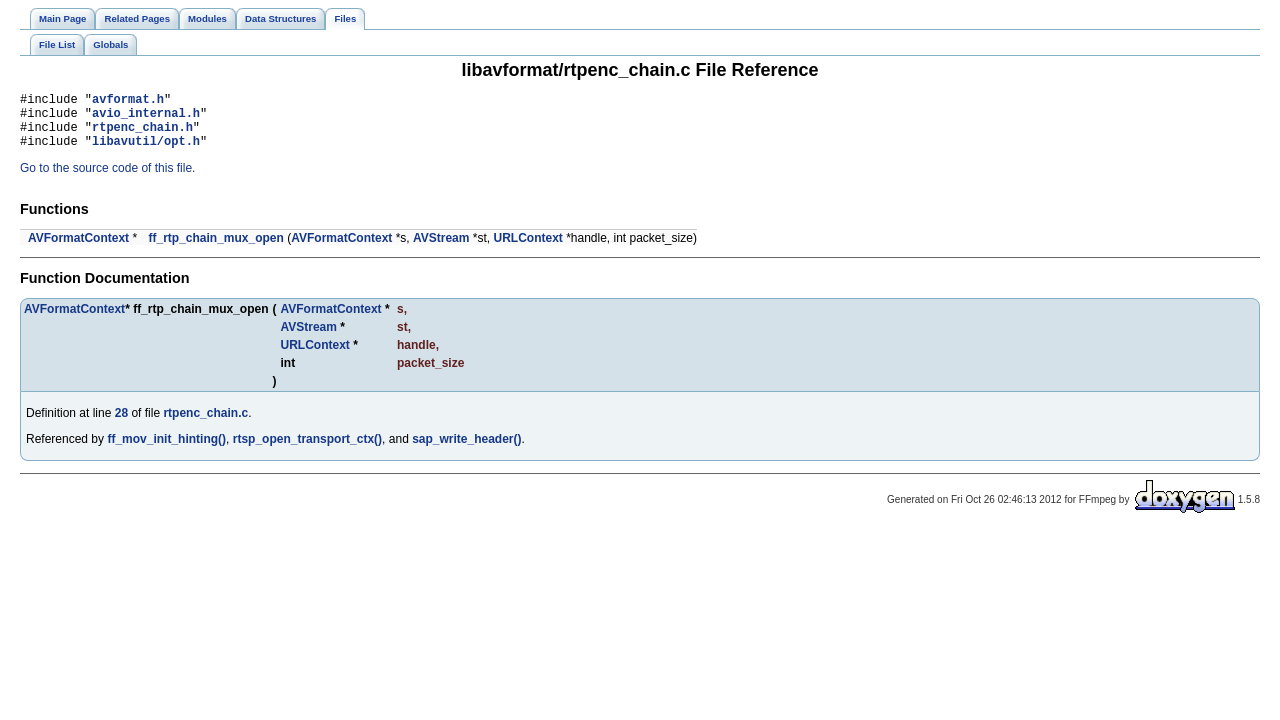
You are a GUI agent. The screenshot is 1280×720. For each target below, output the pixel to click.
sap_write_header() (466, 451)
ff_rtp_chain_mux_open (215, 250)
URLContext (527, 250)
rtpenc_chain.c (205, 425)
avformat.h (128, 101)
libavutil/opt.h (146, 152)
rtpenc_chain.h (142, 135)
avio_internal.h (146, 118)
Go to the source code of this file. (107, 180)
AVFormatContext (78, 250)
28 (121, 425)
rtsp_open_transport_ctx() (307, 451)
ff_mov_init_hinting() (166, 451)
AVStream (441, 250)
